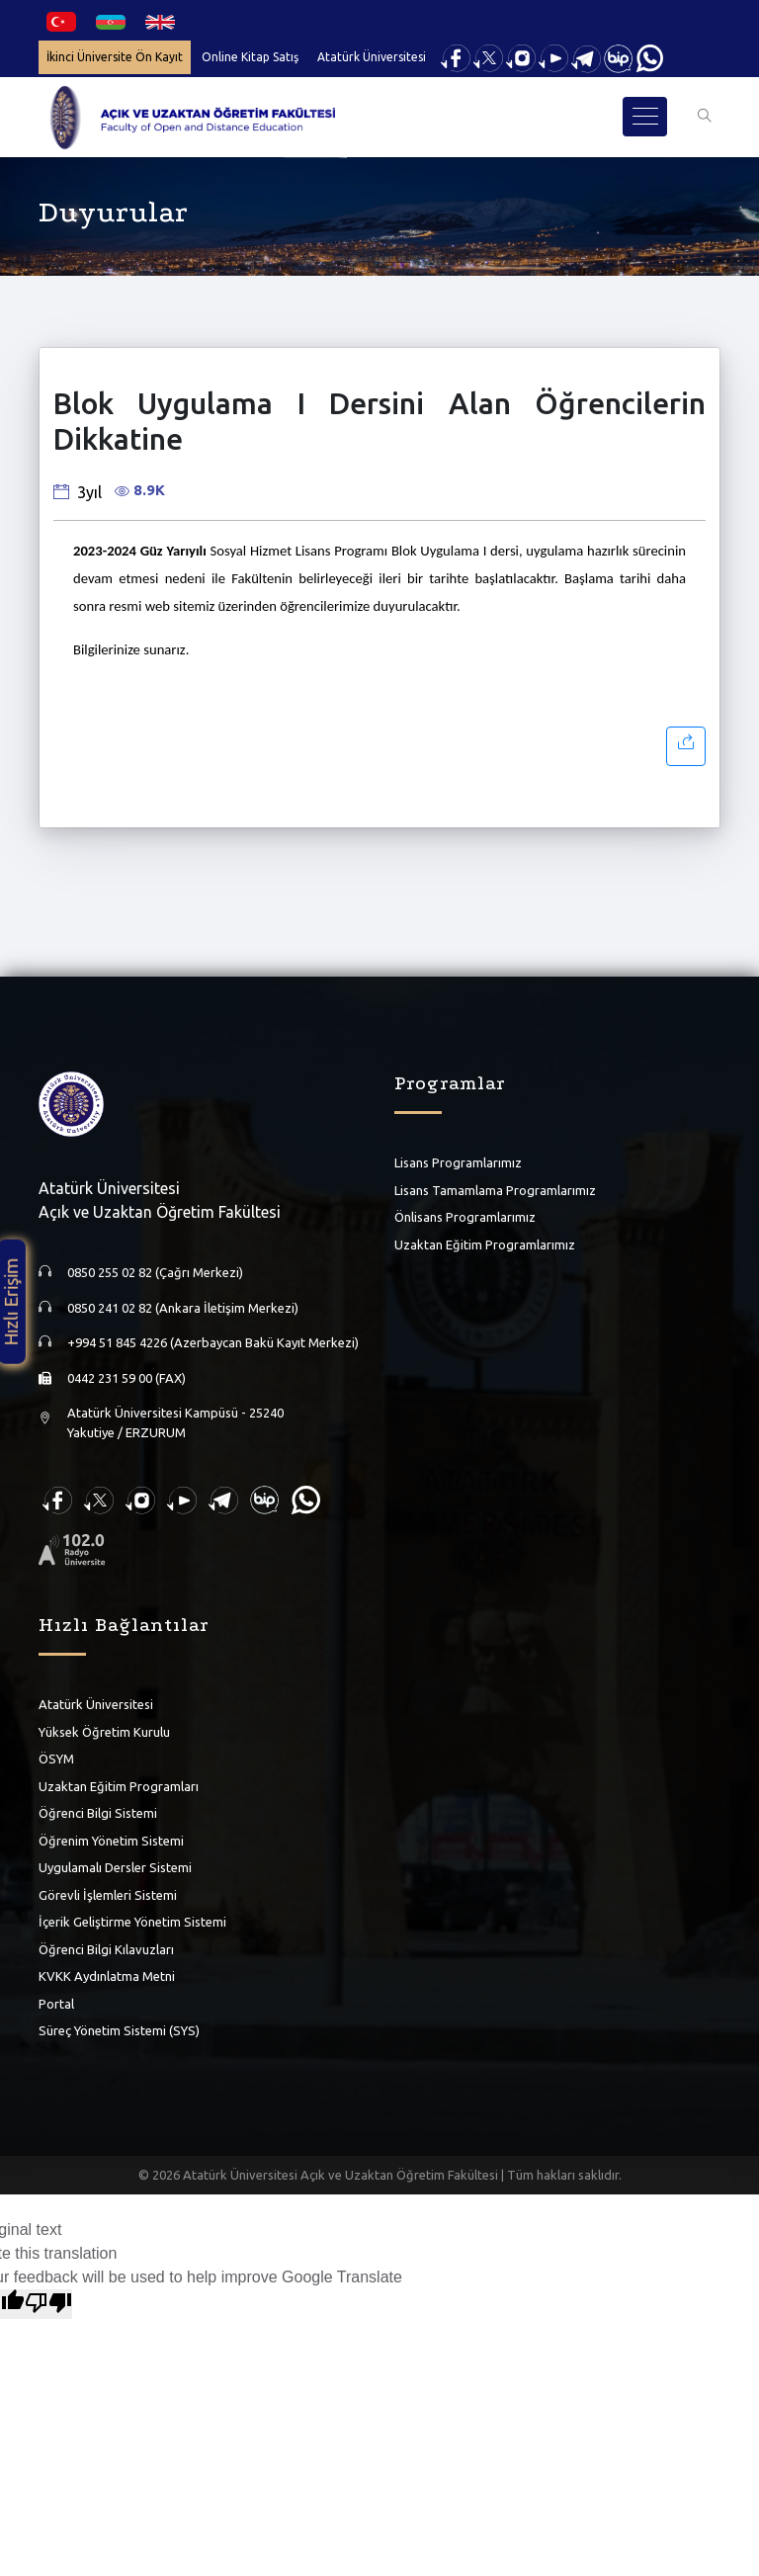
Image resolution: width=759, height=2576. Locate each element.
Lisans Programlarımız (458, 1162)
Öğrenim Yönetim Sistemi (111, 1839)
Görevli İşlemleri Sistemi (108, 1894)
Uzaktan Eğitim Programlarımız (484, 1243)
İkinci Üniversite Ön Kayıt (114, 56)
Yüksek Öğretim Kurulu (104, 1731)
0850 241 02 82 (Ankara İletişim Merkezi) (182, 1307)
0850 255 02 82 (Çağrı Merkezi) (155, 1272)
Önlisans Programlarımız (465, 1217)
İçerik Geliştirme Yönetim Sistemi (132, 1922)
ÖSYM (56, 1758)
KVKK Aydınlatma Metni (107, 1976)
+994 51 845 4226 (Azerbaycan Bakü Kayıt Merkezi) (213, 1342)
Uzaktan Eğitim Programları (119, 1785)
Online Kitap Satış (250, 56)
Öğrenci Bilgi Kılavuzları (106, 1948)
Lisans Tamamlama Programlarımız (495, 1189)
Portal (56, 2003)
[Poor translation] (48, 2304)
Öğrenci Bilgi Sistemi (98, 1813)
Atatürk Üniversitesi (371, 56)
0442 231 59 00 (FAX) (126, 1377)
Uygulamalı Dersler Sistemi (115, 1867)
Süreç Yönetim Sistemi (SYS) (119, 2030)
